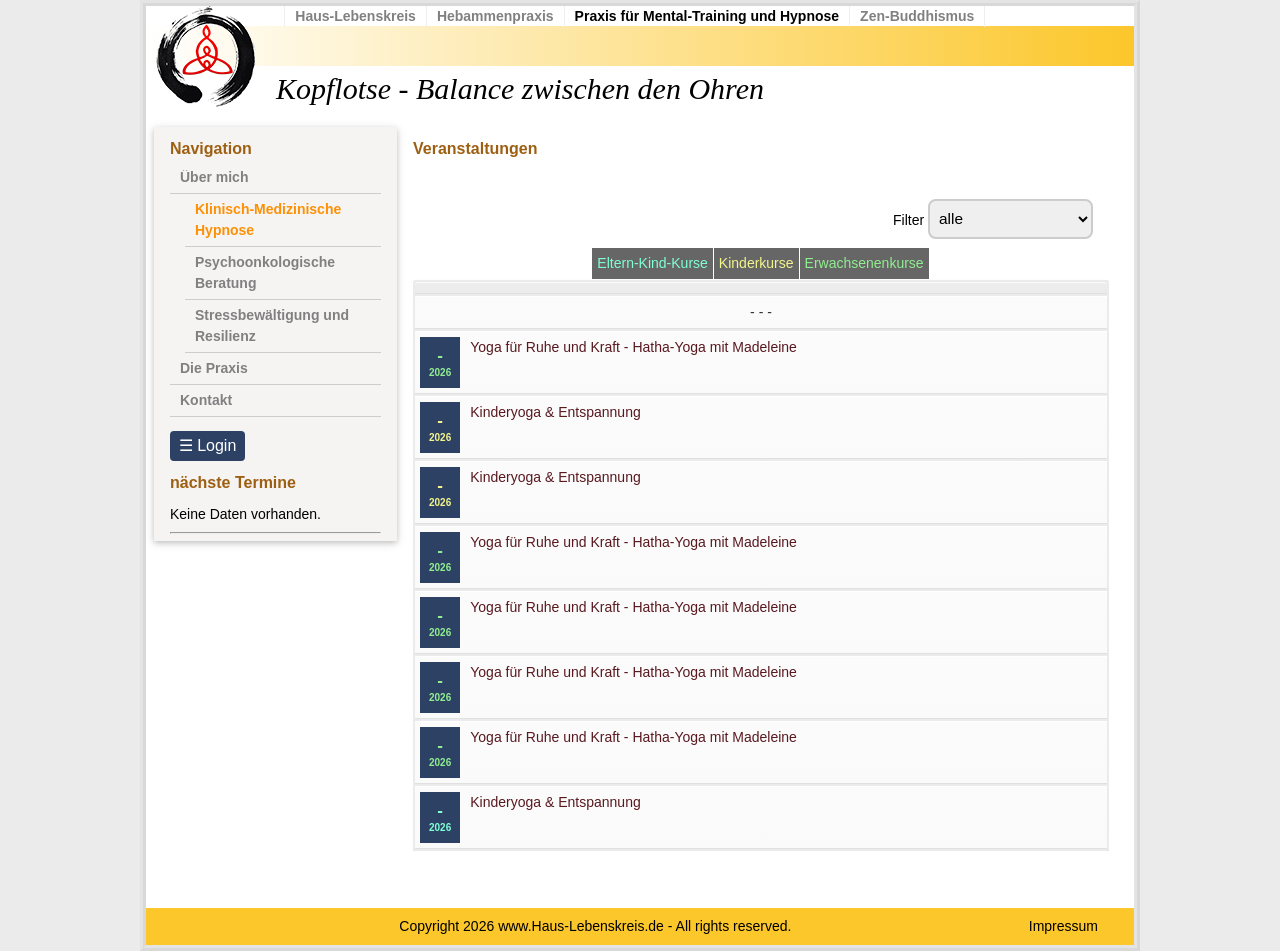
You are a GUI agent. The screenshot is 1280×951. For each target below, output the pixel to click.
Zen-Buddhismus (929, 16)
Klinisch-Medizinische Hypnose (268, 219)
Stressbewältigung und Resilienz (272, 325)
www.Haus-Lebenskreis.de (581, 926)
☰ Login (208, 445)
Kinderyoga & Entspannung (555, 412)
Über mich (214, 177)
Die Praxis (214, 368)
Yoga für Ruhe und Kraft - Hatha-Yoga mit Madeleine (633, 347)
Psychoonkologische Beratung (265, 272)
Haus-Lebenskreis (367, 16)
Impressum (1063, 926)
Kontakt (206, 400)
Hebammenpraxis (507, 16)
